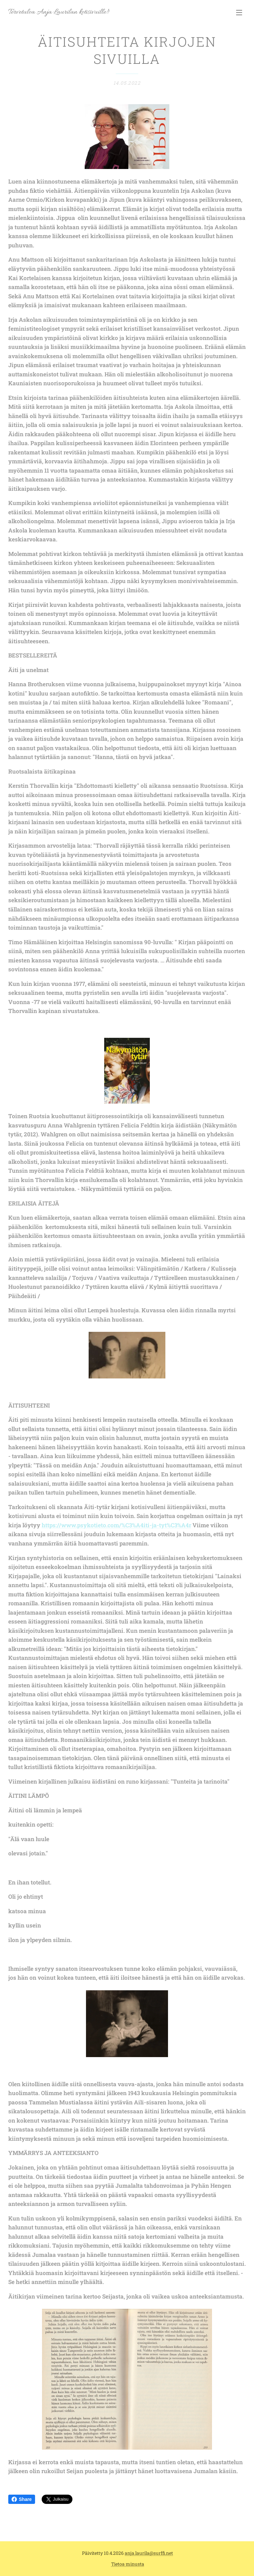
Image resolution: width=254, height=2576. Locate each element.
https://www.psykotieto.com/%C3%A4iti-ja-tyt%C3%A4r (116, 1525)
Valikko (239, 12)
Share (22, 2499)
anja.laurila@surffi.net (149, 2553)
